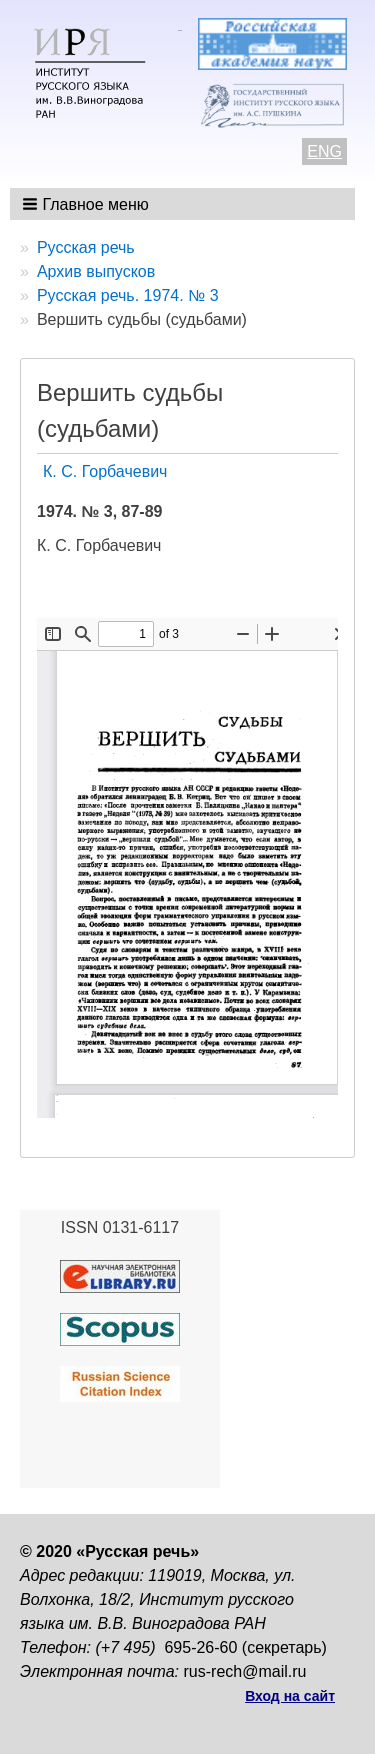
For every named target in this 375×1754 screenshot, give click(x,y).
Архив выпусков (96, 271)
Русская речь (86, 247)
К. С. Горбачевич (105, 471)
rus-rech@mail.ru (245, 1671)
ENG (324, 151)
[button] (87, 204)
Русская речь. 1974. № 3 (128, 295)
